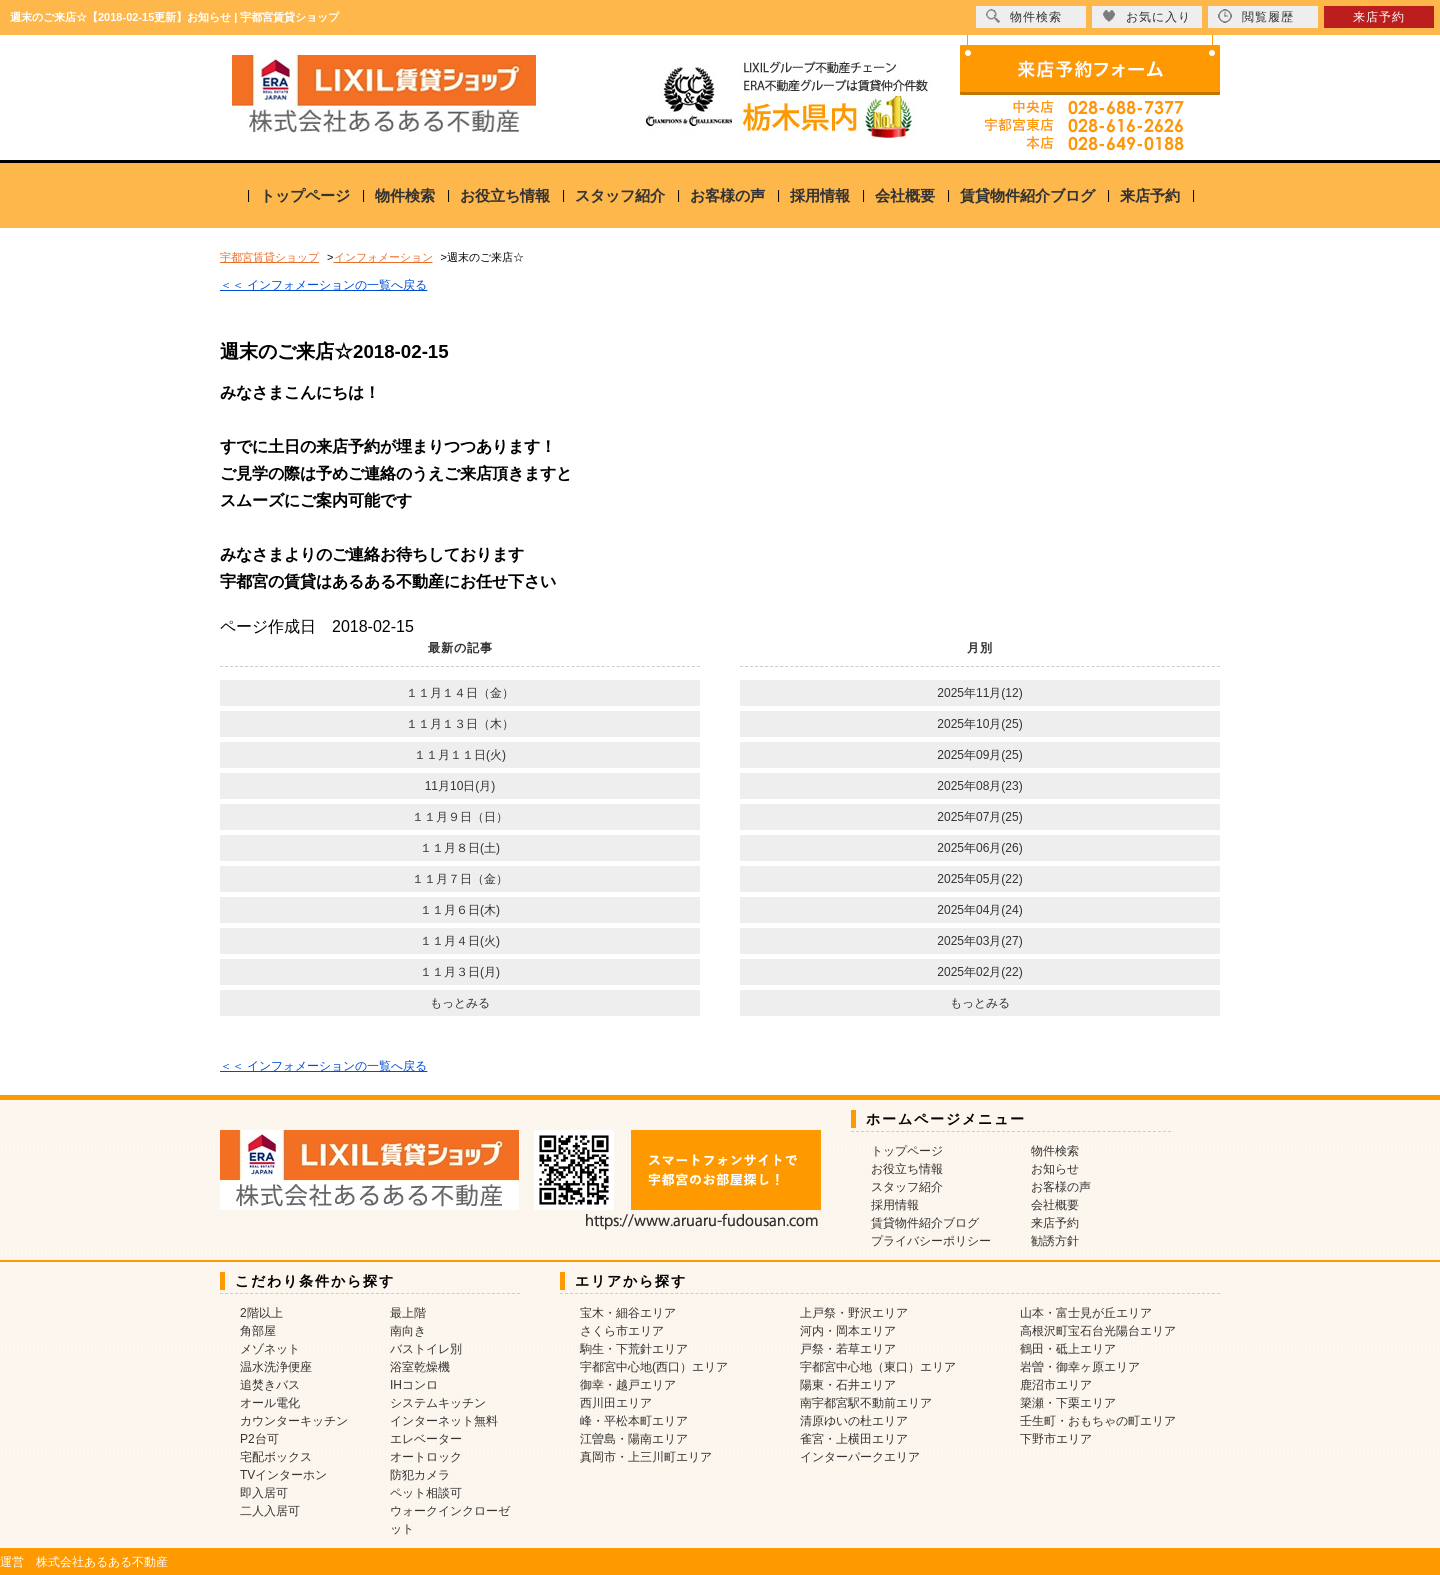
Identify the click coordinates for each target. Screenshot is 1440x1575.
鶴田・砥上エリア (1068, 1349)
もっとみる (460, 1003)
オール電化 (270, 1403)
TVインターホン (283, 1475)
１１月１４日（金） (460, 693)
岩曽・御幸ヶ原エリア (1080, 1367)
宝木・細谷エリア (628, 1313)
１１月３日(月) (460, 972)
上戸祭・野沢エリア (854, 1313)
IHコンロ (414, 1385)
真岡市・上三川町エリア (646, 1457)
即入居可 (264, 1493)
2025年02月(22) (979, 972)
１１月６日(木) (460, 910)
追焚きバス (270, 1385)
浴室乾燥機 (420, 1367)
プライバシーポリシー (931, 1241)
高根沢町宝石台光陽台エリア (1098, 1331)
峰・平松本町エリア (634, 1421)
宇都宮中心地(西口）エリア (654, 1367)
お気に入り (1146, 16)
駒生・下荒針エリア (634, 1349)
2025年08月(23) (979, 786)
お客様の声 (727, 195)
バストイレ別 (426, 1349)
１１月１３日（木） (460, 724)
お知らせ (1055, 1169)
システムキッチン (438, 1403)
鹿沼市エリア (1056, 1385)
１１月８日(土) (460, 848)
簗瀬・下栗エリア (1068, 1403)
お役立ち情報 (505, 195)
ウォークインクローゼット (450, 1520)
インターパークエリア (860, 1457)
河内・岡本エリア (848, 1331)
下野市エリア (1056, 1439)
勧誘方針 (1055, 1241)
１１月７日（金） (460, 879)
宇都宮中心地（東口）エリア (878, 1367)
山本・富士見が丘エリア (1086, 1313)
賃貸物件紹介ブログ (1027, 195)
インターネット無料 (444, 1421)
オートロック (426, 1457)
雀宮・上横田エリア (854, 1439)
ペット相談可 (426, 1493)
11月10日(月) (460, 786)
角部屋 (258, 1331)
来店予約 (1150, 195)
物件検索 (405, 195)
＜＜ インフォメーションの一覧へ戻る (323, 285)
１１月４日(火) (460, 941)
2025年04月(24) (979, 910)
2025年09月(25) (979, 755)
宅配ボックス (276, 1457)
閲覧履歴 (1256, 16)
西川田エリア (616, 1403)
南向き (408, 1331)
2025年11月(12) (979, 693)
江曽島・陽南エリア (634, 1439)
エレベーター (426, 1439)
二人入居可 (270, 1511)
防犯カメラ (420, 1475)
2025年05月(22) (979, 879)
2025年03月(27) (979, 941)
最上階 (408, 1313)
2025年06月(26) (979, 848)
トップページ (305, 195)
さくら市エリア (622, 1331)
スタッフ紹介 (620, 195)
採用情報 (820, 195)
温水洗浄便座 (276, 1367)
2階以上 (261, 1313)
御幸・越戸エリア (628, 1385)
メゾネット (270, 1349)
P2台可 (259, 1439)
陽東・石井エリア (848, 1385)
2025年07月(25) (979, 817)
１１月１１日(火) (460, 755)
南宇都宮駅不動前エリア (866, 1403)
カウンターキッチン (294, 1421)
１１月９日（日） (460, 817)
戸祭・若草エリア (848, 1349)
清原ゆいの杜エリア (854, 1421)
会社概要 (905, 195)
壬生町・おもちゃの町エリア (1098, 1421)
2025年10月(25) (979, 724)
